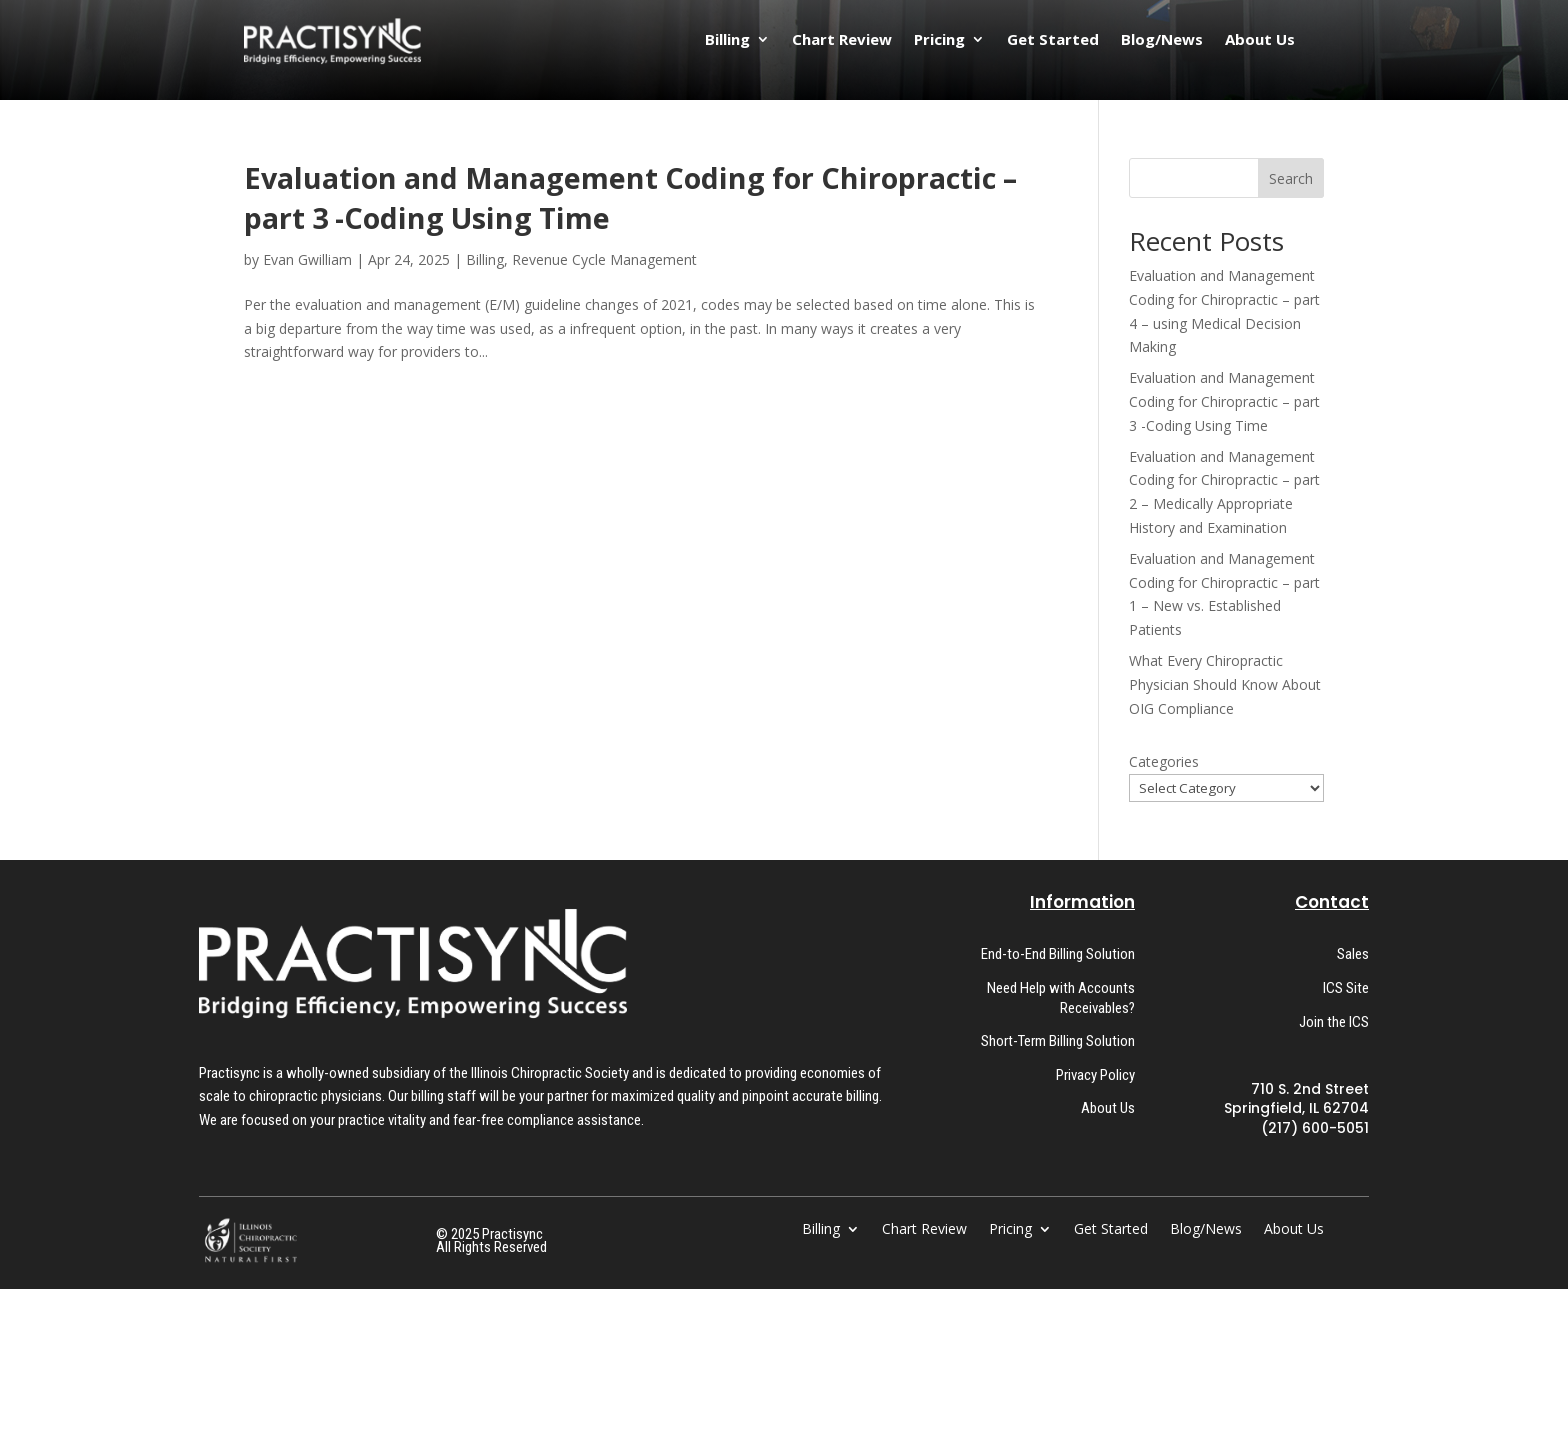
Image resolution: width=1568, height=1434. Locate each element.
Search (1291, 178)
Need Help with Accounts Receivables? (1061, 998)
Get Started (1053, 40)
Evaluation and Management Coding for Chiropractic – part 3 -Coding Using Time (1224, 401)
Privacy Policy (1095, 1075)
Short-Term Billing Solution (1058, 1041)
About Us (1260, 40)
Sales (1353, 954)
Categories (1164, 761)
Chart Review (842, 40)
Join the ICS (1334, 1022)
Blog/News (1162, 40)
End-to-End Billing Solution (1058, 954)
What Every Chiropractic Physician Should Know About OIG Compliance (1225, 684)
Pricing (939, 40)
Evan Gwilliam (307, 259)
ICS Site (1346, 988)
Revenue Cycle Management (604, 259)
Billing (727, 40)
